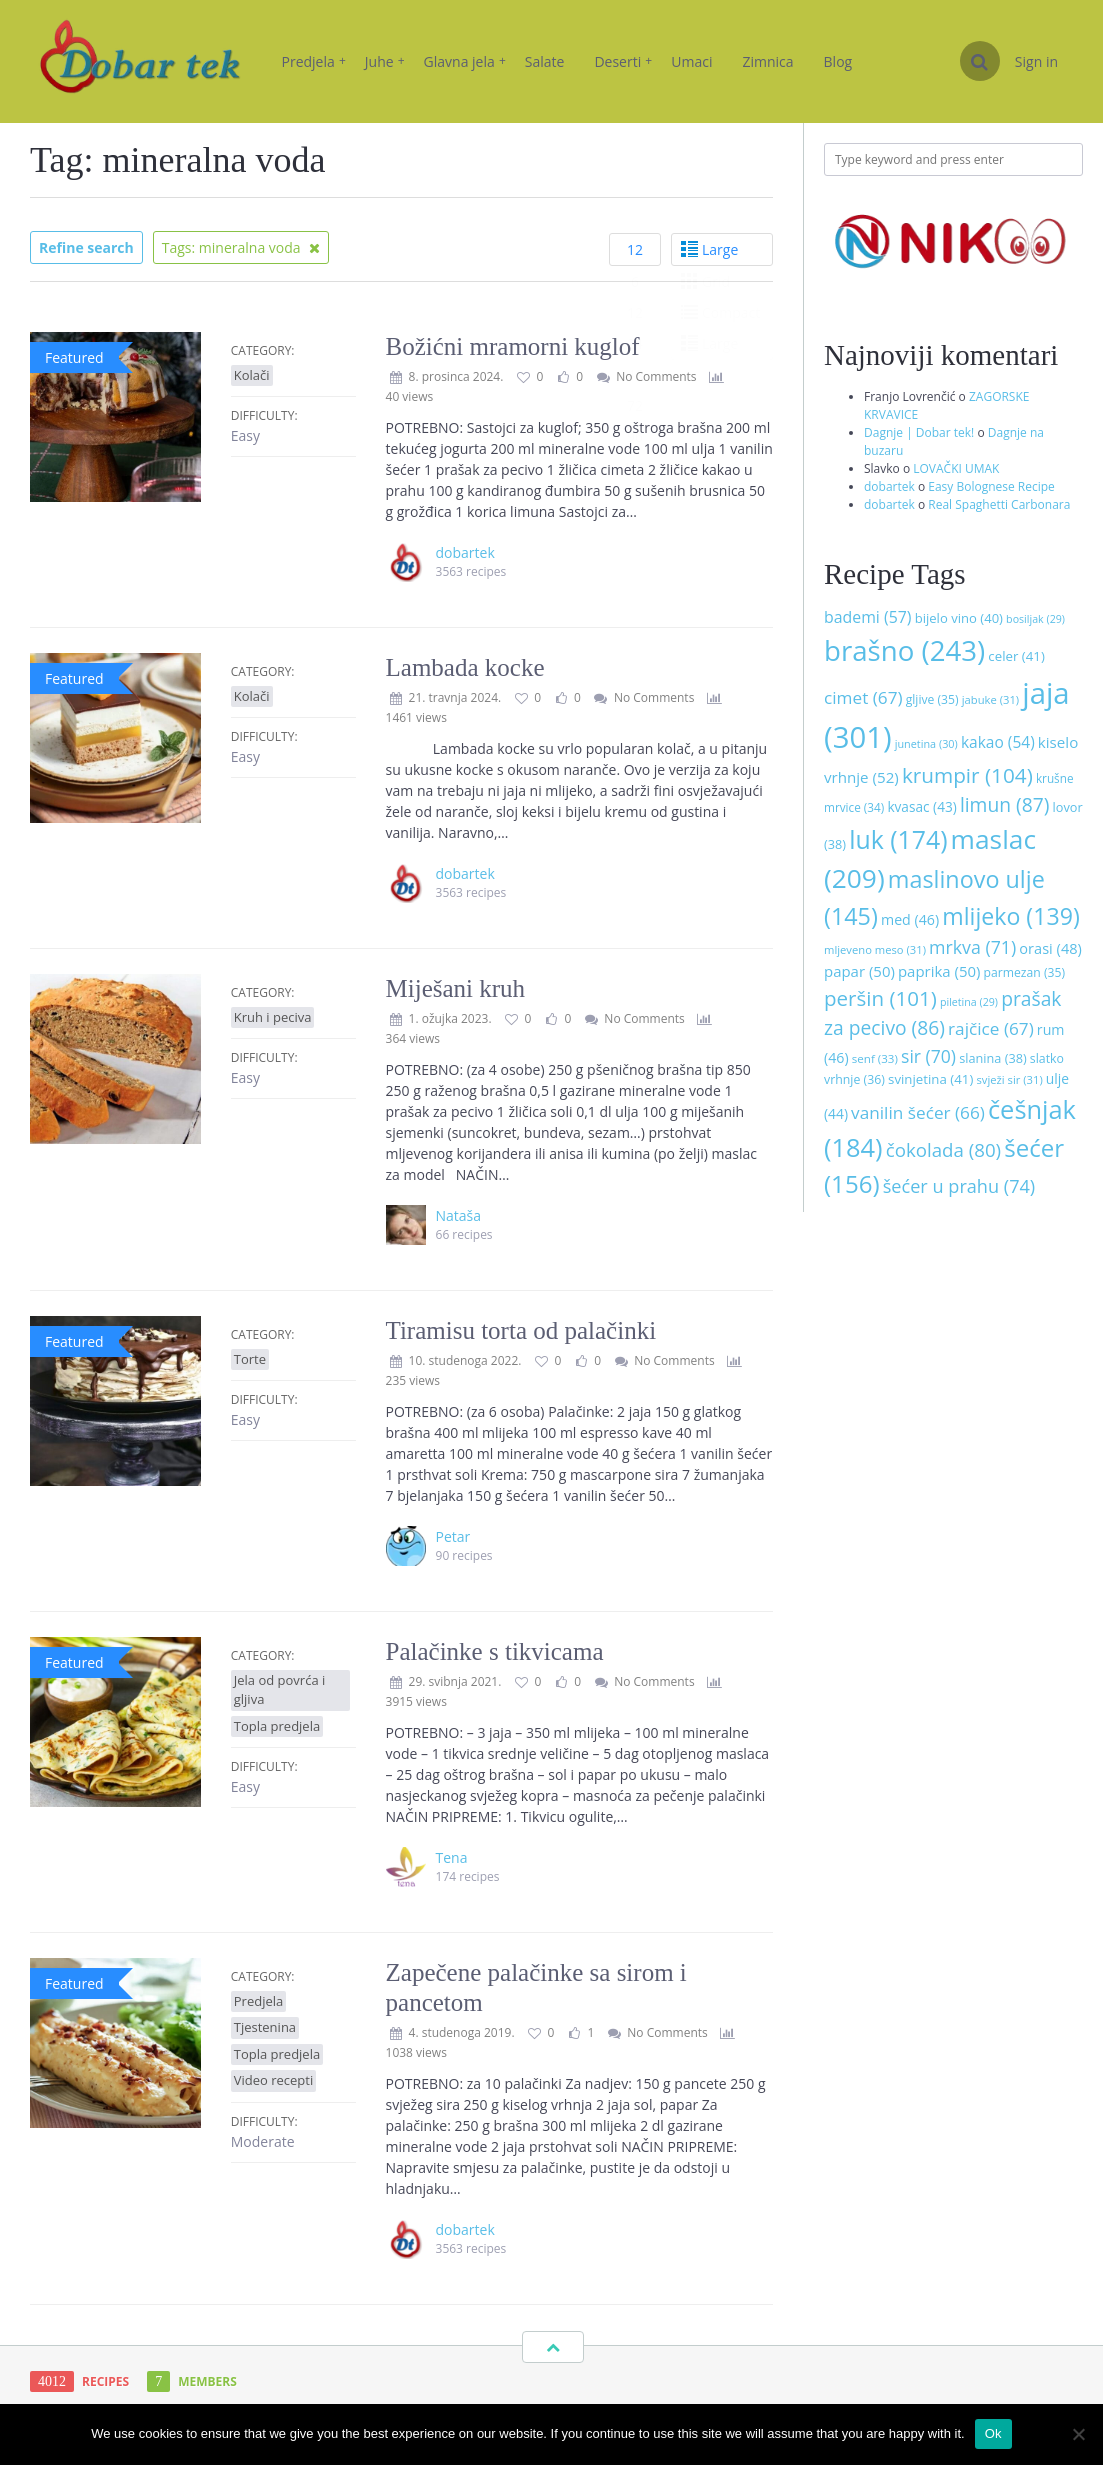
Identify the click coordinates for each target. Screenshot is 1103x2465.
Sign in (1036, 61)
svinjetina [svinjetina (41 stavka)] (930, 1079)
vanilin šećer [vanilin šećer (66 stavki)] (918, 1112)
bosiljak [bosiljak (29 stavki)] (1035, 619)
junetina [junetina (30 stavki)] (926, 743)
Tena (452, 1857)
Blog (838, 61)
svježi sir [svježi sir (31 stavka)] (1009, 1079)
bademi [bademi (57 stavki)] (868, 617)
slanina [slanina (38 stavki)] (993, 1058)
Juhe (385, 61)
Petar (453, 1536)
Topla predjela (277, 1726)
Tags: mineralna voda (241, 247)
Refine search (86, 247)
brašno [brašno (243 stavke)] (904, 650)
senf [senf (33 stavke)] (875, 1058)
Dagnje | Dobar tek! (919, 432)
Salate (545, 61)
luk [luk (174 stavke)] (898, 839)
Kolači (252, 375)
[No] (1078, 2434)
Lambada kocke (465, 667)
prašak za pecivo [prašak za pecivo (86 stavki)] (942, 1013)
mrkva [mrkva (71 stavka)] (972, 947)
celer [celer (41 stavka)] (1016, 656)
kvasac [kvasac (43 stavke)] (921, 806)
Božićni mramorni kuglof (513, 346)
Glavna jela (465, 61)
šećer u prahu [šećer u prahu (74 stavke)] (959, 1186)
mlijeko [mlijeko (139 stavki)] (1010, 916)
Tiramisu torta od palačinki (521, 1330)
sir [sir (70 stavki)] (928, 1056)
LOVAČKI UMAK (956, 468)
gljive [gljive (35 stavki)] (932, 699)
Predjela (314, 61)
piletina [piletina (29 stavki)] (969, 1002)
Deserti (623, 61)
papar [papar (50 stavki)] (859, 971)
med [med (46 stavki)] (910, 919)
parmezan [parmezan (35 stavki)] (1024, 972)
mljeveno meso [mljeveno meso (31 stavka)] (875, 949)
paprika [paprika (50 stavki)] (939, 971)
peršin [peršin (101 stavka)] (880, 998)
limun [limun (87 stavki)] (1005, 804)
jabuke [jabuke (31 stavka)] (990, 699)
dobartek (889, 486)
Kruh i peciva (273, 1017)
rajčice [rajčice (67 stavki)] (991, 1028)
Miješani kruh (456, 988)
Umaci (691, 61)
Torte (250, 1359)
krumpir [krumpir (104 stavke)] (967, 775)
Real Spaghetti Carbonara (999, 504)
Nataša (459, 1215)
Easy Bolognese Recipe (991, 486)
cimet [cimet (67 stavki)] (863, 697)
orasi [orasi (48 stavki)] (1050, 948)
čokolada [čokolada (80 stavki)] (943, 1149)
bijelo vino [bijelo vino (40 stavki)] (959, 618)
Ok (993, 2433)
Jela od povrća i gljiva (280, 1690)
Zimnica (767, 61)
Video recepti (274, 2080)
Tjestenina (265, 2027)
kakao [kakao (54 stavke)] (998, 742)
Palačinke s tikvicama (495, 1651)
